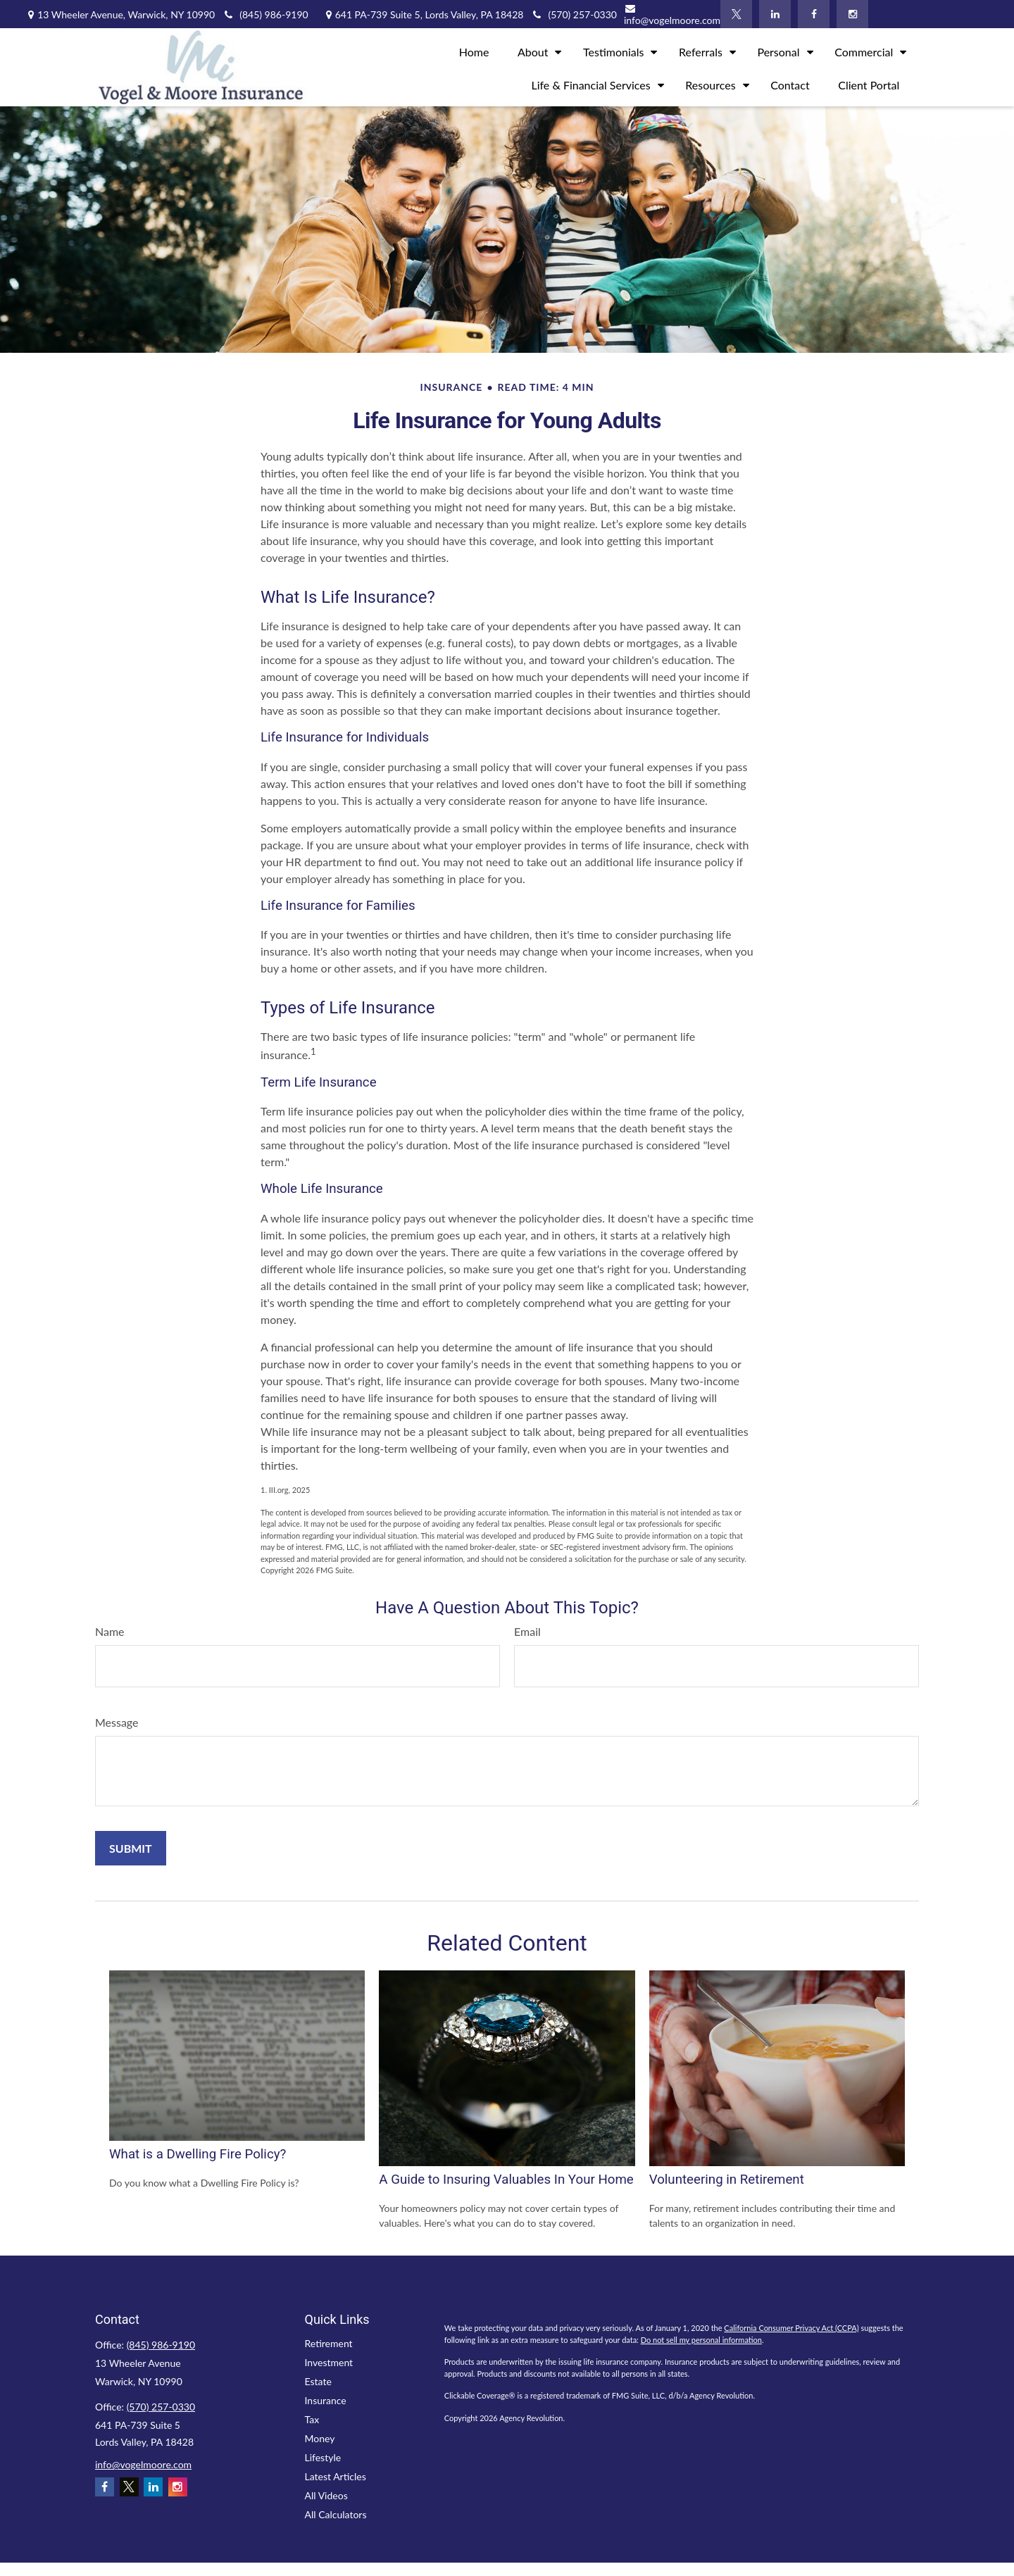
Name (110, 1631)
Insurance (325, 2400)
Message (117, 1722)
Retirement (329, 2343)
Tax (312, 2419)
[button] (474, 50)
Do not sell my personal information (701, 2339)
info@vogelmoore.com (672, 15)
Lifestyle (323, 2457)
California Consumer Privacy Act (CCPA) (791, 2327)
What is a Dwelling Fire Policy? (197, 2154)
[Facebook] (814, 14)
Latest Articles (335, 2476)
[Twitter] (736, 14)
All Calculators (336, 2514)
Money (320, 2438)
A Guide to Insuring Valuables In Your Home (506, 2179)
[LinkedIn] (775, 14)
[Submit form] (130, 1848)
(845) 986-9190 (265, 14)
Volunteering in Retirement (726, 2179)
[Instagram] (852, 14)
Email (527, 1631)
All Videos (326, 2495)
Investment (329, 2362)
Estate (318, 2381)
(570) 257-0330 (161, 2407)
